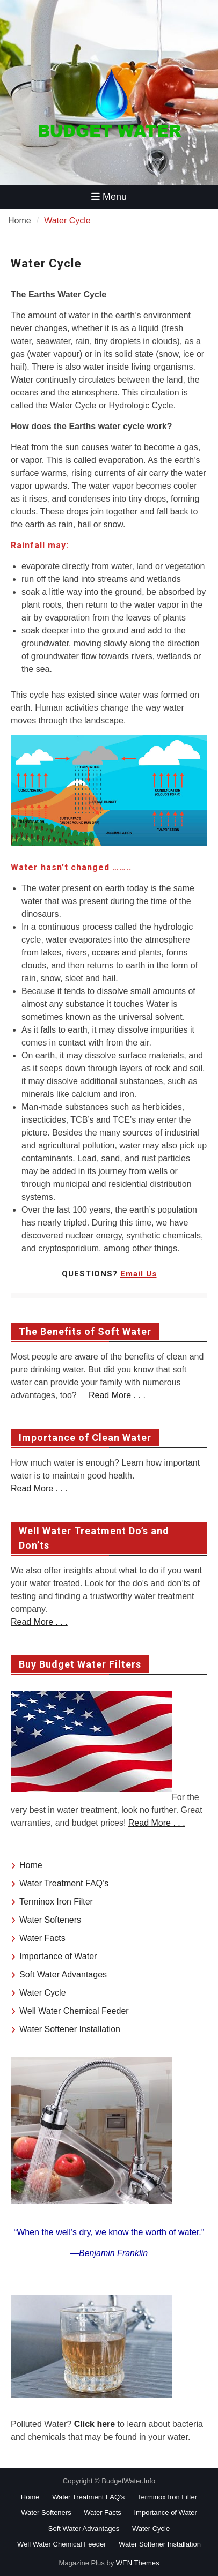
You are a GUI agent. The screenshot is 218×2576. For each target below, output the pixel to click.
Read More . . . (117, 1395)
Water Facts (42, 1938)
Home (30, 1865)
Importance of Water (58, 1956)
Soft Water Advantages (63, 1974)
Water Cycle (42, 1992)
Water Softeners (50, 1919)
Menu (109, 196)
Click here (94, 2424)
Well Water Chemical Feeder (74, 2010)
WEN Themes (137, 2563)
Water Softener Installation (69, 2029)
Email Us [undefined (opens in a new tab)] (138, 1274)
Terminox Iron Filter (56, 1901)
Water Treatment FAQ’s (63, 1883)
